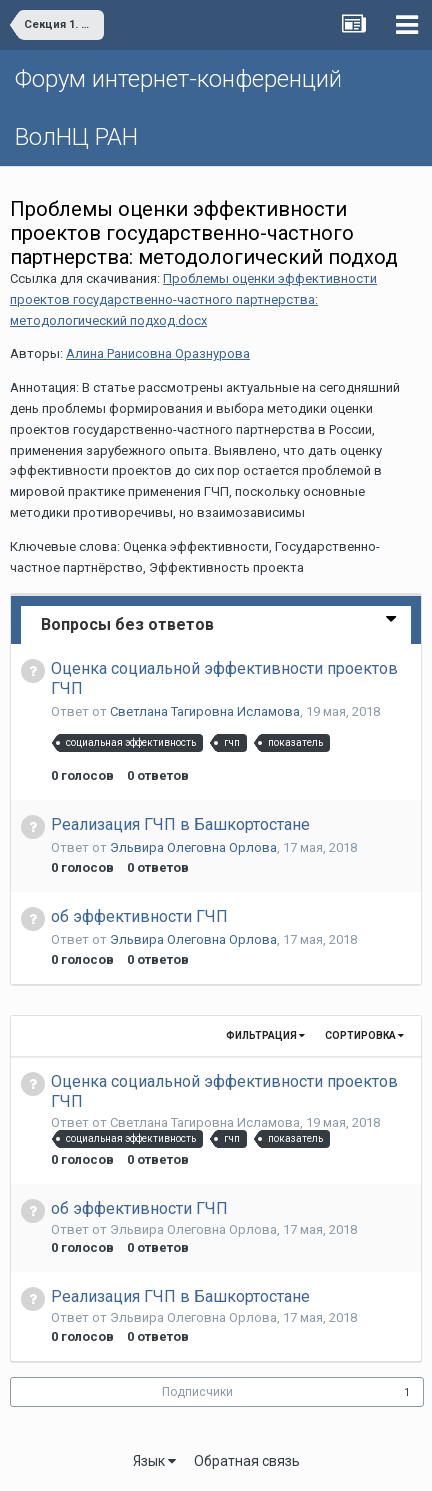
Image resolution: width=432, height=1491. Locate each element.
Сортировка (364, 1035)
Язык (154, 1461)
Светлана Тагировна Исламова (205, 711)
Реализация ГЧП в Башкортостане (180, 824)
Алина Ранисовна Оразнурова (158, 353)
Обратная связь (247, 1461)
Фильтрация (265, 1035)
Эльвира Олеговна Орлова (193, 847)
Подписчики (197, 1392)
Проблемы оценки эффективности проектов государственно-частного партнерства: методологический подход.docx (193, 299)
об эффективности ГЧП (139, 916)
